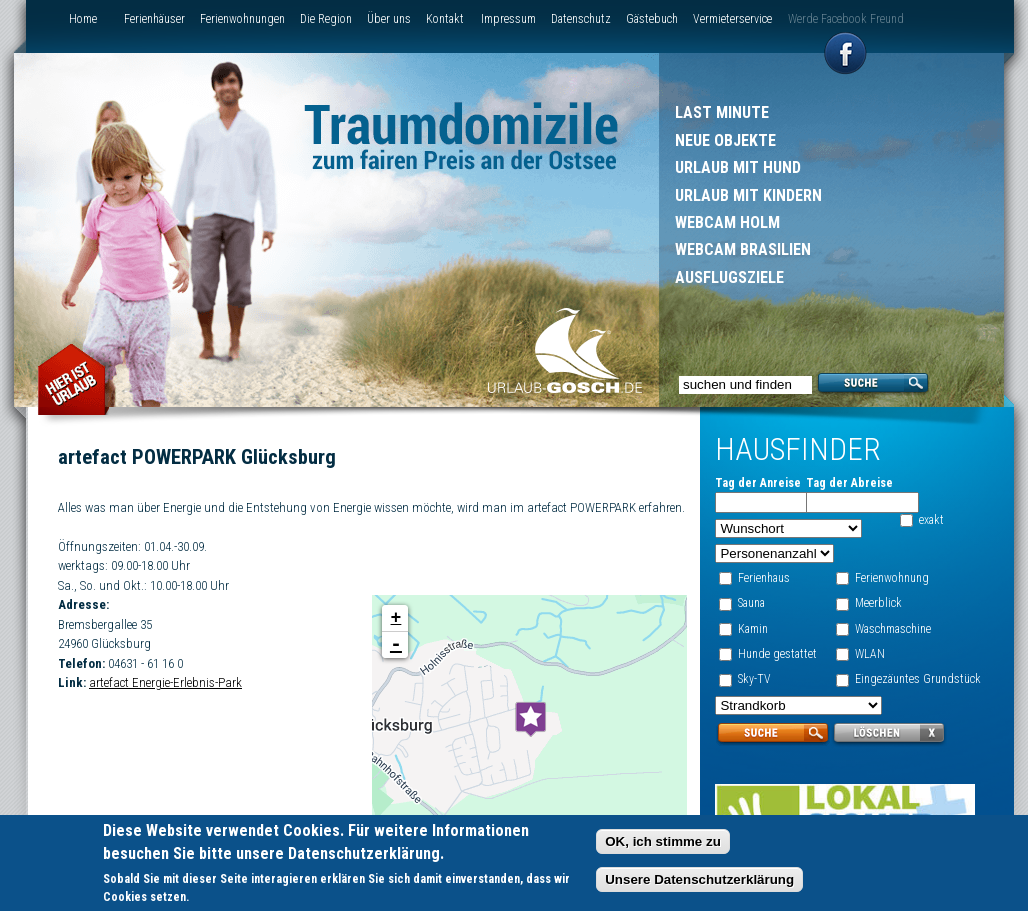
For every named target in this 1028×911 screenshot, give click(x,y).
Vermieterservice (732, 19)
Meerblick (877, 603)
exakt (931, 520)
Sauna (750, 603)
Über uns (389, 19)
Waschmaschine (892, 629)
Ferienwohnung (891, 578)
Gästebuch (652, 19)
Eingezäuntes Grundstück (917, 679)
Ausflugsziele (729, 277)
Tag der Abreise (848, 483)
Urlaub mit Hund (738, 167)
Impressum (508, 19)
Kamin (752, 629)
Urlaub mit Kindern (748, 195)
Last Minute (722, 112)
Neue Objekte (725, 140)
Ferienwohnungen (242, 19)
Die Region (326, 19)
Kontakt (445, 19)
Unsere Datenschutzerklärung (699, 884)
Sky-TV (753, 679)
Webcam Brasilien (743, 249)
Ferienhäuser (154, 19)
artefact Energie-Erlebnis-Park (165, 702)
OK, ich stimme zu (663, 846)
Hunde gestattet (776, 654)
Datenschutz (581, 19)
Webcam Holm (727, 222)
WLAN (869, 654)
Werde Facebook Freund (846, 19)
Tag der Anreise (757, 483)
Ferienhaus (763, 578)
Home (83, 19)
